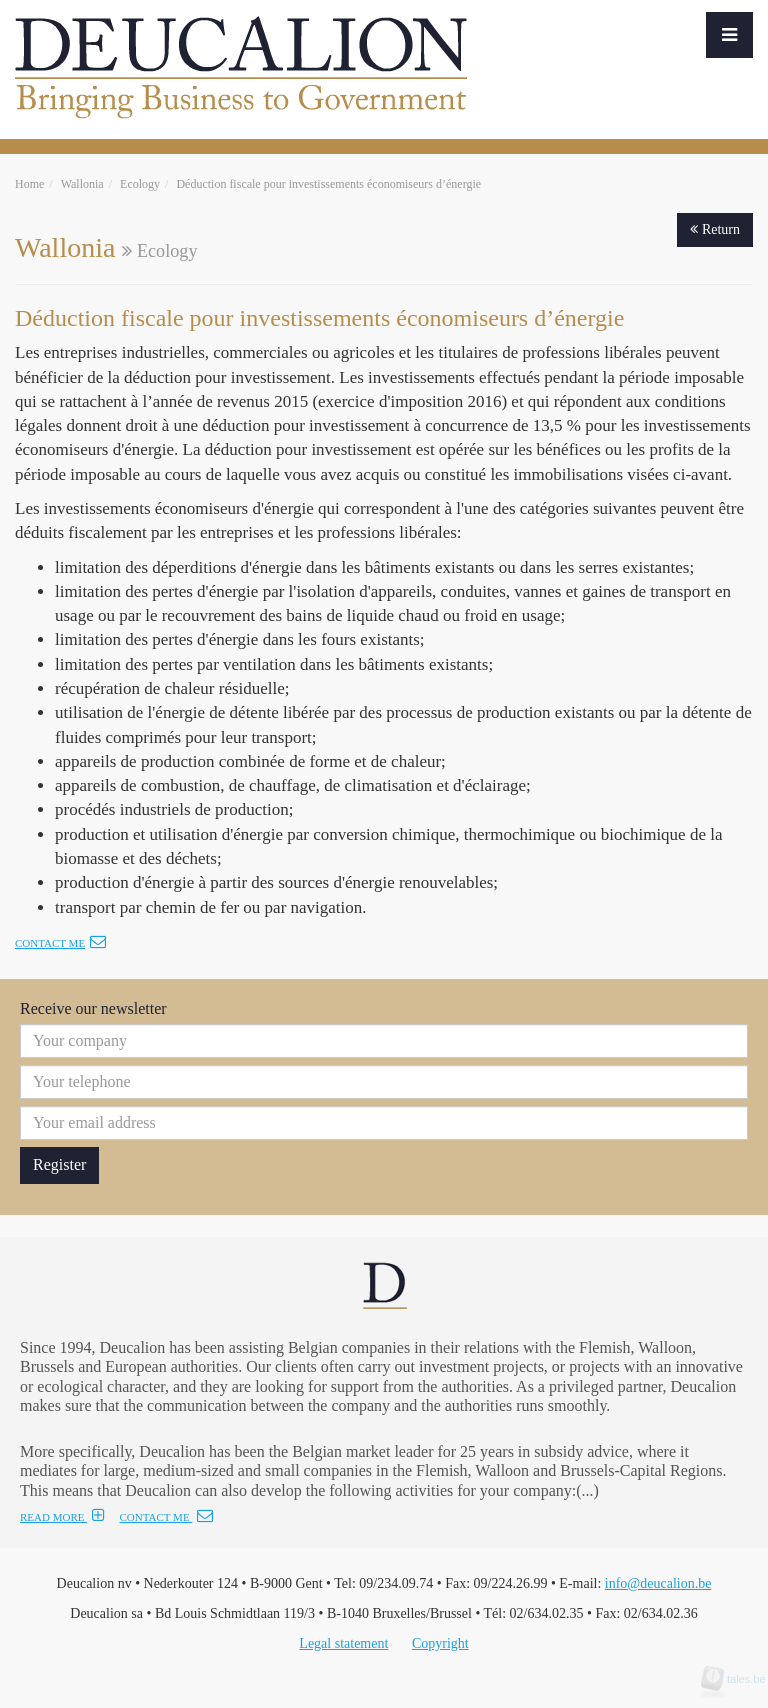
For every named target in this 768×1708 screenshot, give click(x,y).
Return (715, 229)
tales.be (740, 1679)
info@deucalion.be (658, 1583)
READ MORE (62, 1517)
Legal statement (343, 1643)
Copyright (440, 1643)
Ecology (140, 184)
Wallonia (82, 184)
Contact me (60, 943)
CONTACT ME (166, 1517)
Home (29, 184)
